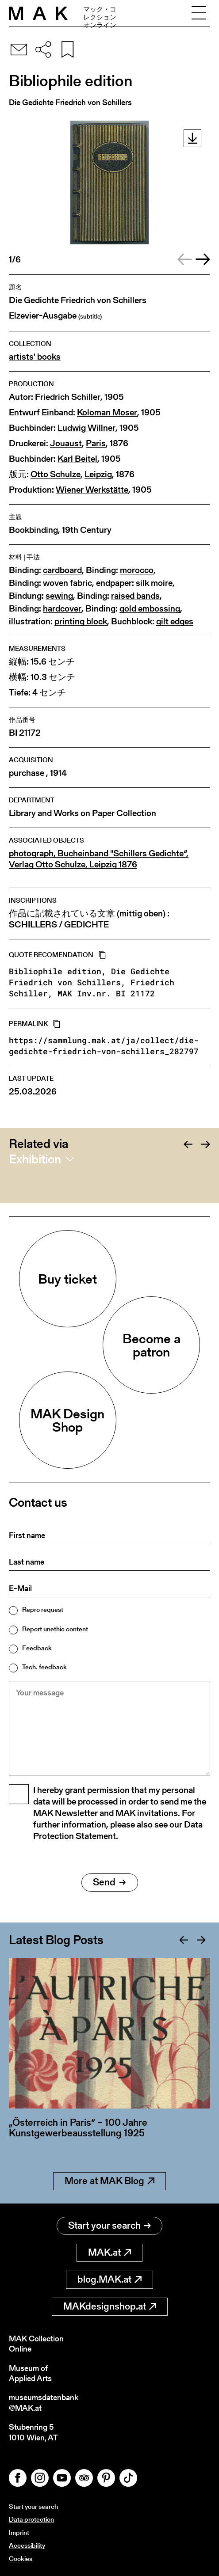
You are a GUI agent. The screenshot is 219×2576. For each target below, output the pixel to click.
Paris (96, 443)
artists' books (35, 356)
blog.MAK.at (109, 2279)
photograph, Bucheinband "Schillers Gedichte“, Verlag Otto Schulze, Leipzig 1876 (98, 859)
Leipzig (98, 474)
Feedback (37, 1648)
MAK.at (109, 2252)
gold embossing (149, 608)
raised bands (135, 595)
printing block (80, 621)
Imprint (19, 2532)
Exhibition (35, 1159)
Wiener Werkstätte (92, 489)
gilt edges (174, 621)
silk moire (154, 583)
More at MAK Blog (109, 2181)
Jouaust (66, 443)
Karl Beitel (77, 458)
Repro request (42, 1609)
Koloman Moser (107, 412)
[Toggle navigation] (199, 13)
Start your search (109, 2225)
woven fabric (67, 583)
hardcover (62, 608)
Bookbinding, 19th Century (60, 530)
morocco (137, 570)
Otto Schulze (56, 474)
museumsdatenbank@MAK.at (43, 2402)
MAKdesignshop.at (109, 2306)
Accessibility (27, 2545)
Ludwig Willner (86, 427)
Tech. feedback (44, 1667)
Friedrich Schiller (67, 397)
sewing (59, 595)
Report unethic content (55, 1629)
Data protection (31, 2519)
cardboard (62, 570)
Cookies (20, 2558)
